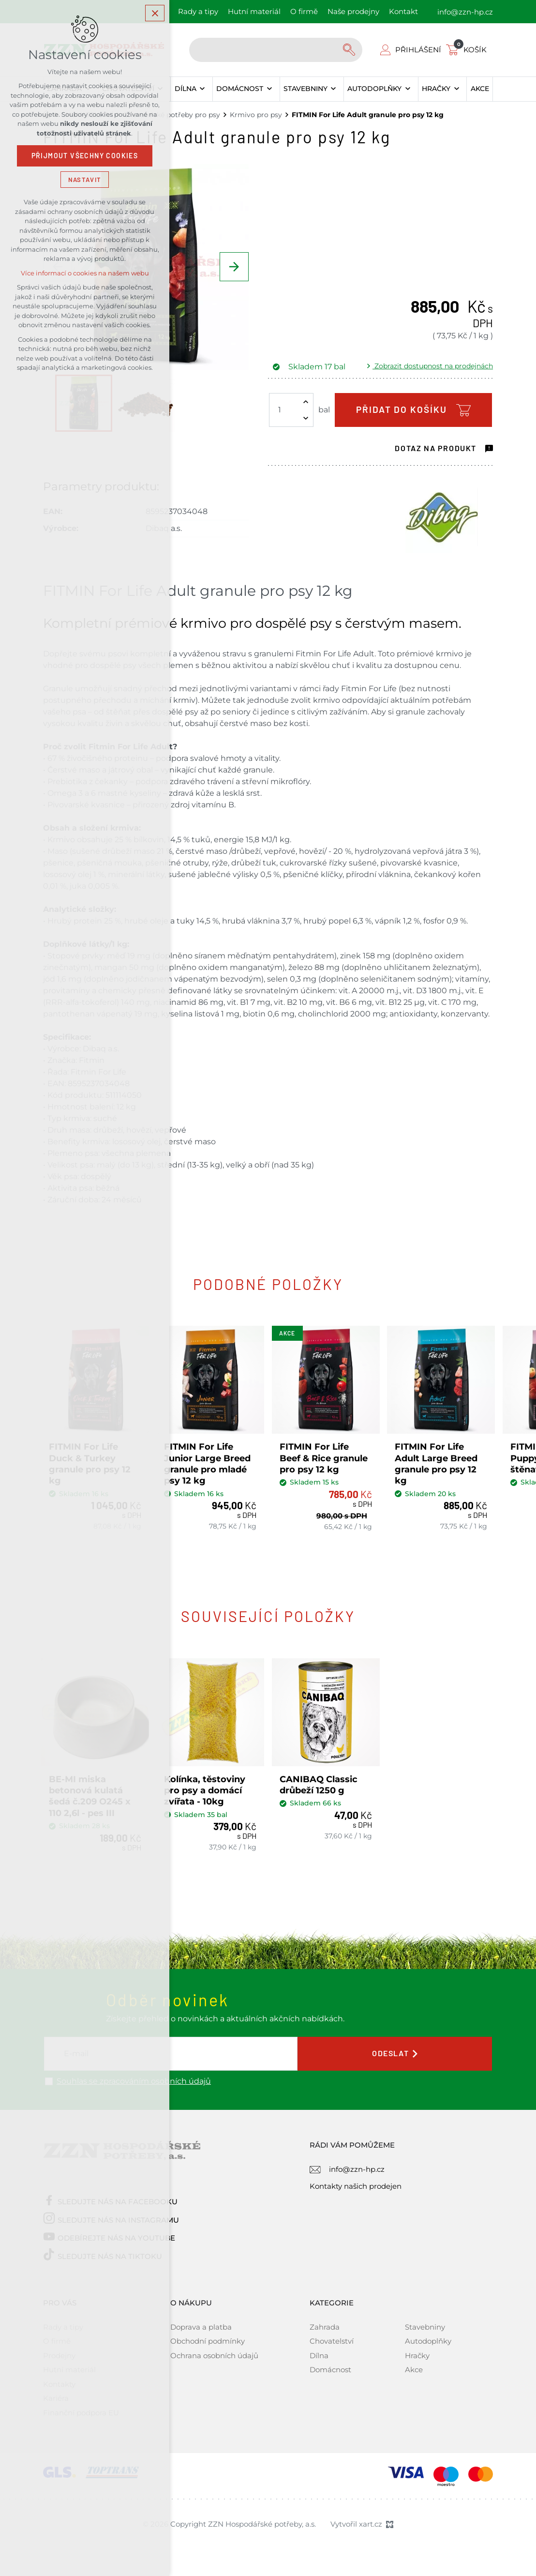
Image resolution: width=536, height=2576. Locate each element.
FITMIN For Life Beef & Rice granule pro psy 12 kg (326, 1454)
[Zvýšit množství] (305, 402)
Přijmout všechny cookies (84, 157)
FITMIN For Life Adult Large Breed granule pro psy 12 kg (438, 1460)
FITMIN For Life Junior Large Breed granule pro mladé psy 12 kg (209, 1460)
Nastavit (84, 180)
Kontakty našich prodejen (356, 2178)
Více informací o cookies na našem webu (85, 274)
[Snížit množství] (305, 418)
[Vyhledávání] (350, 50)
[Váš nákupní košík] (468, 49)
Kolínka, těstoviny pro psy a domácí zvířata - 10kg (207, 1782)
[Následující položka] (234, 266)
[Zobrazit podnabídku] (202, 89)
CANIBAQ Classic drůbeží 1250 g (320, 1776)
